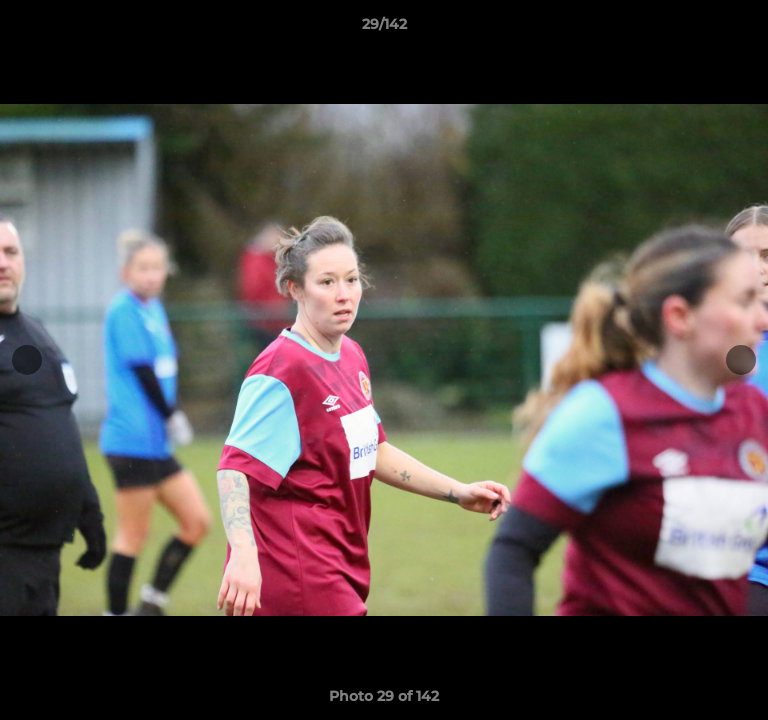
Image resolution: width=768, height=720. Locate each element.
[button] (744, 29)
